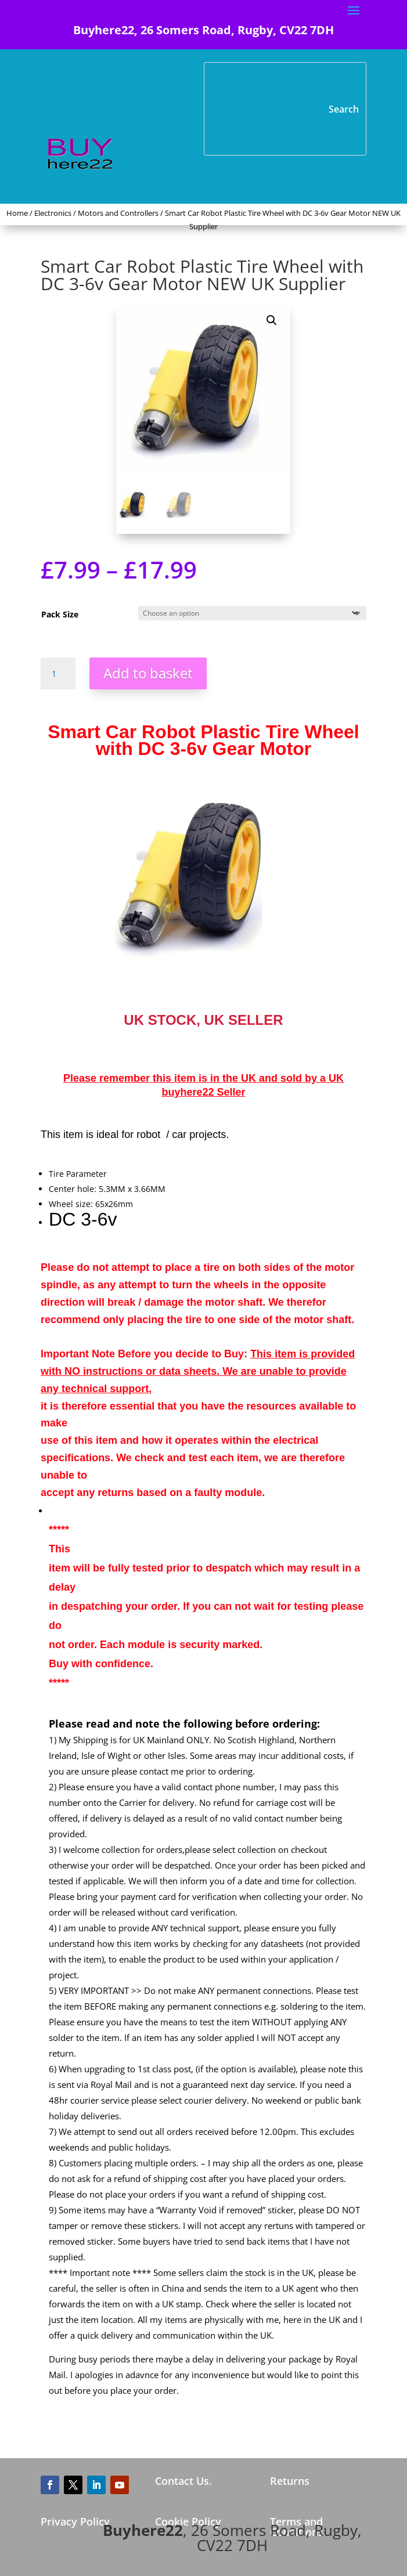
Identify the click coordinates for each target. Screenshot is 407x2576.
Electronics (52, 213)
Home (17, 213)
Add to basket (148, 672)
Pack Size (59, 614)
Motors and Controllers (118, 213)
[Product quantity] (58, 673)
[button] (271, 320)
